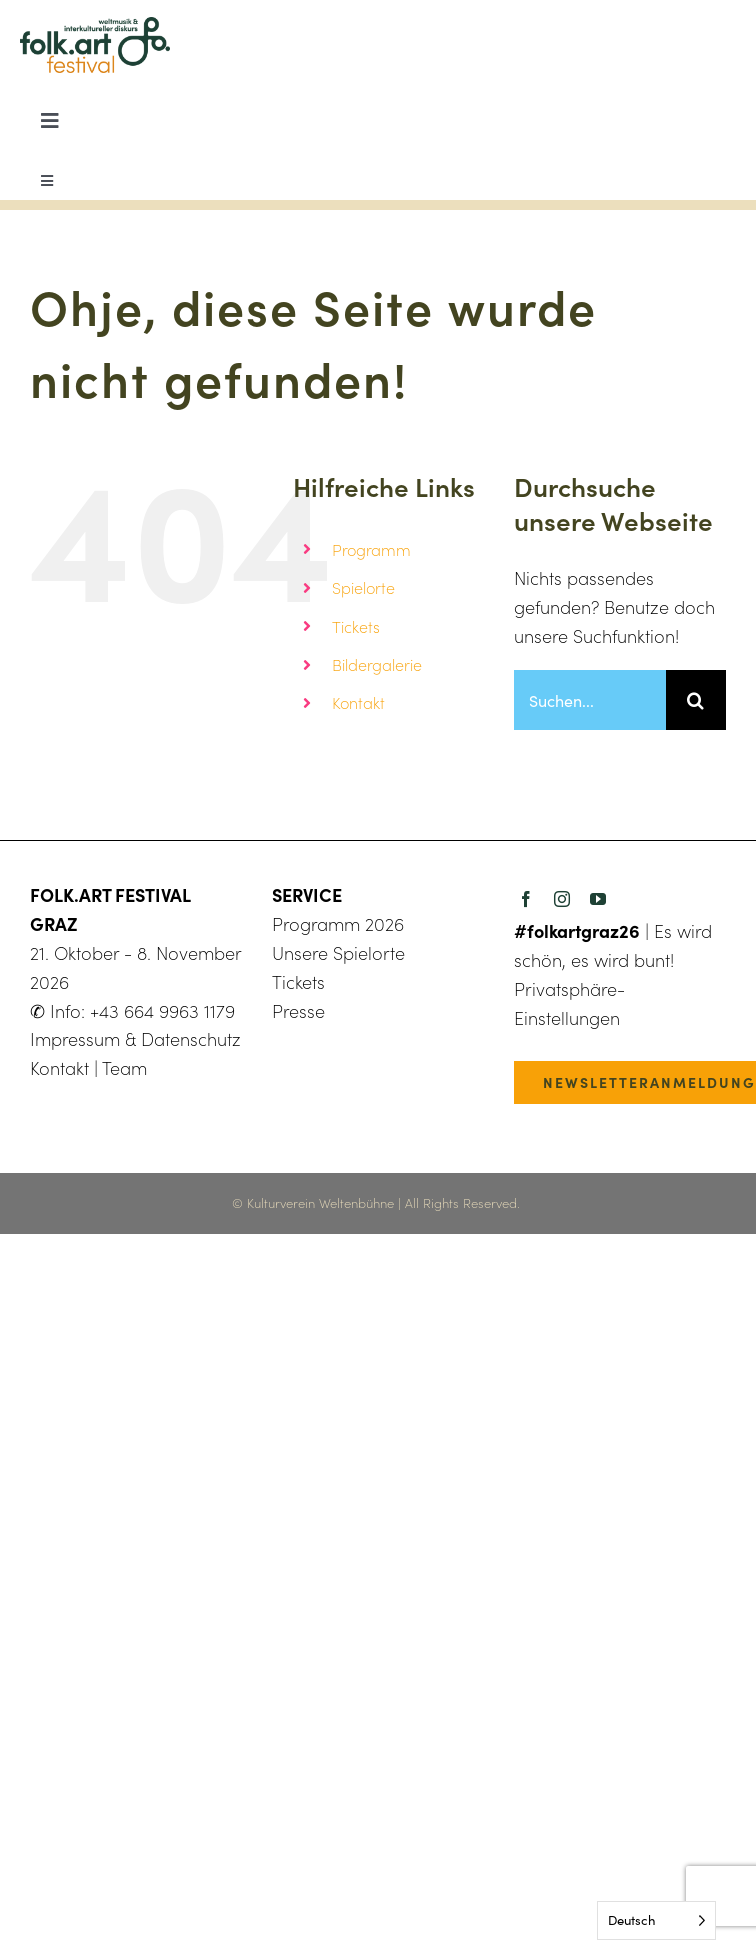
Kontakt (358, 702)
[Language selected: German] (656, 1920)
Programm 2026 (338, 924)
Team (124, 1068)
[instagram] (562, 899)
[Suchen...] (590, 700)
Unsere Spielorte (338, 953)
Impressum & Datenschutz (135, 1039)
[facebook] (526, 899)
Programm (371, 549)
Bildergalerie (377, 664)
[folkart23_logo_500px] (95, 26)
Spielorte (363, 587)
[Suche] (696, 700)
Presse (298, 1011)
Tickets (356, 626)
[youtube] (598, 899)
